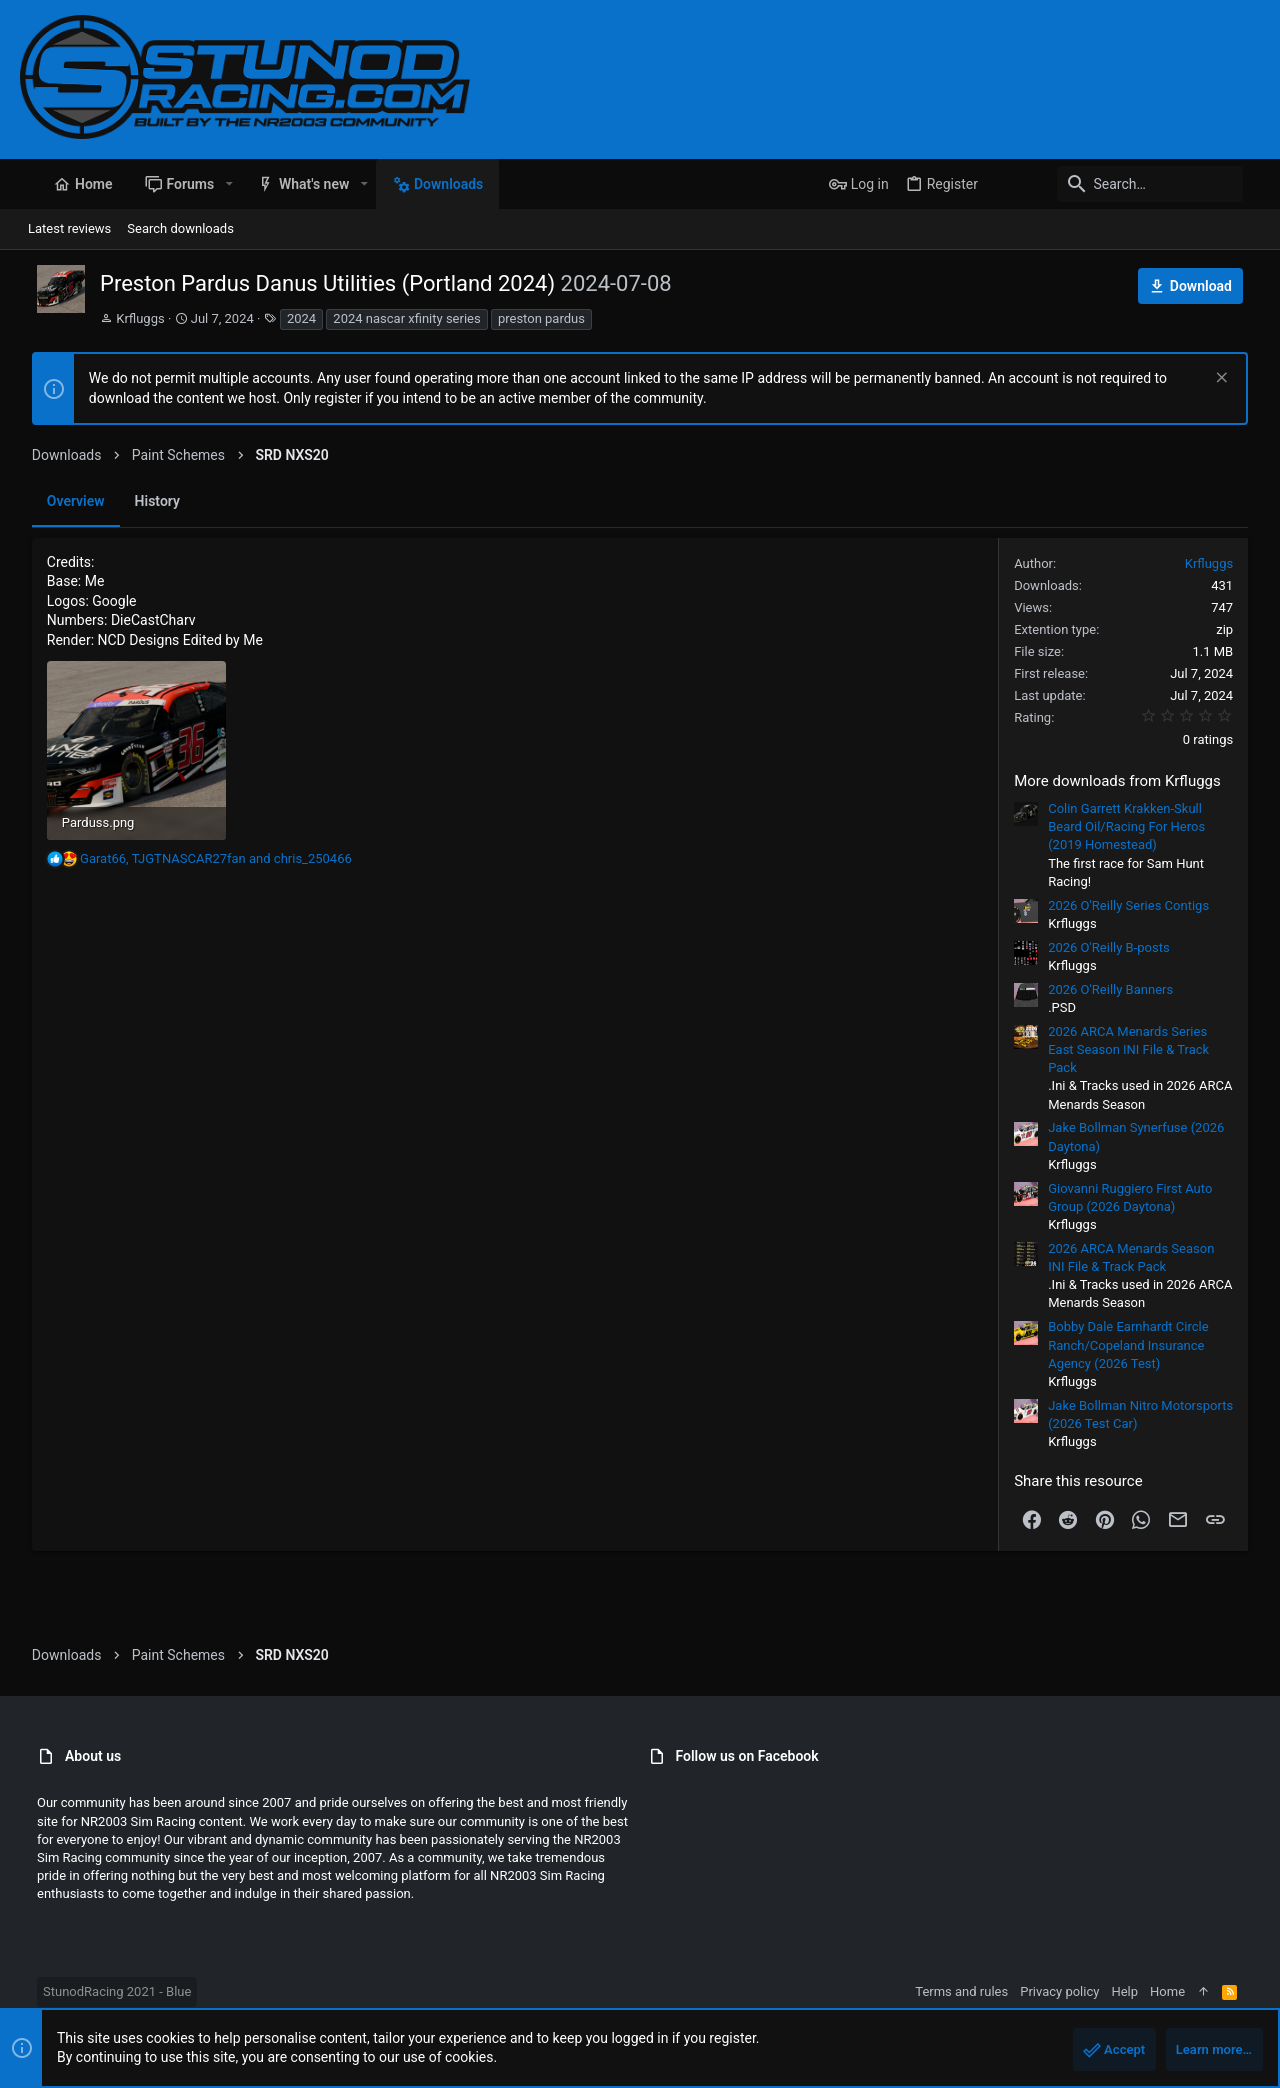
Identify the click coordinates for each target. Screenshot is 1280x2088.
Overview (64, 501)
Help (1141, 1991)
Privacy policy (1076, 1991)
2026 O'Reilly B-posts (1121, 947)
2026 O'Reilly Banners (1122, 989)
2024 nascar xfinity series (389, 318)
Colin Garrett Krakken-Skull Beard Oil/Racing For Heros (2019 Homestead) (1138, 826)
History (145, 501)
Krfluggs (123, 318)
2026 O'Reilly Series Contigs (1140, 905)
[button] (211, 184)
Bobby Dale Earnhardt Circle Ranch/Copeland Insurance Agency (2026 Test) (1140, 1344)
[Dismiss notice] (1231, 379)
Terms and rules (978, 1991)
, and (204, 863)
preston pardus (524, 318)
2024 (284, 318)
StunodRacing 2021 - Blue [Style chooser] (100, 1991)
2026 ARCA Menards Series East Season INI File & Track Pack (1140, 1049)
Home (1184, 1991)
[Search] (1135, 184)
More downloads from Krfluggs (1129, 781)
